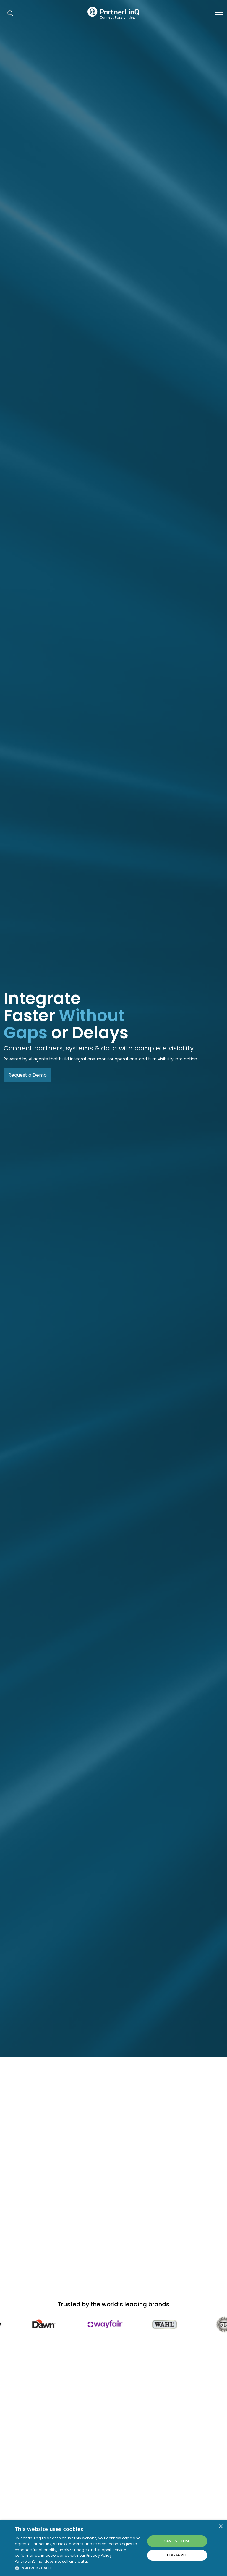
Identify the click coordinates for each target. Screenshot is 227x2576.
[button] (78, 2568)
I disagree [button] (177, 2555)
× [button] (220, 2526)
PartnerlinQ (113, 13)
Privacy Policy (99, 2555)
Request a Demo (27, 1075)
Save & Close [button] (177, 2540)
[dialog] (113, 2548)
